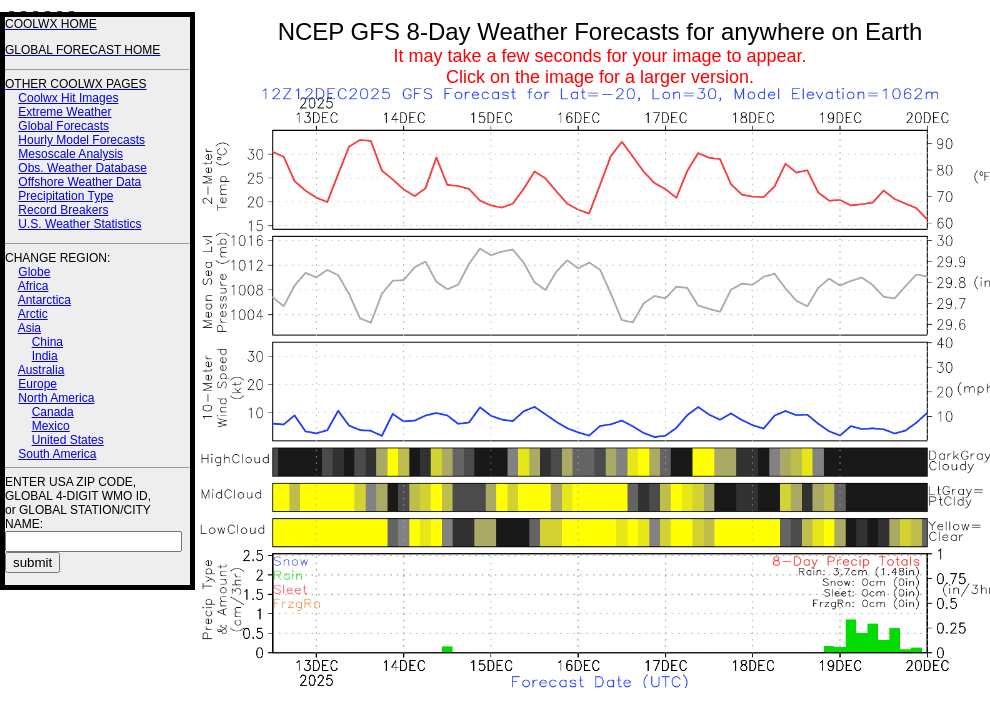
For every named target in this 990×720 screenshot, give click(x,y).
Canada (53, 412)
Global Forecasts (63, 126)
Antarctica (44, 300)
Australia (41, 370)
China (47, 342)
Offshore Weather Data (79, 182)
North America (56, 398)
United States (68, 440)
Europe (37, 384)
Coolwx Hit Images (68, 98)
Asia (29, 328)
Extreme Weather (64, 112)
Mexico (51, 426)
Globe (34, 272)
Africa (33, 286)
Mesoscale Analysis (70, 154)
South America (57, 454)
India (45, 356)
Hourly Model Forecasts (81, 140)
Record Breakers (63, 210)
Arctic (33, 314)
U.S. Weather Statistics (79, 224)
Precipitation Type (65, 196)
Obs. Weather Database (82, 168)
